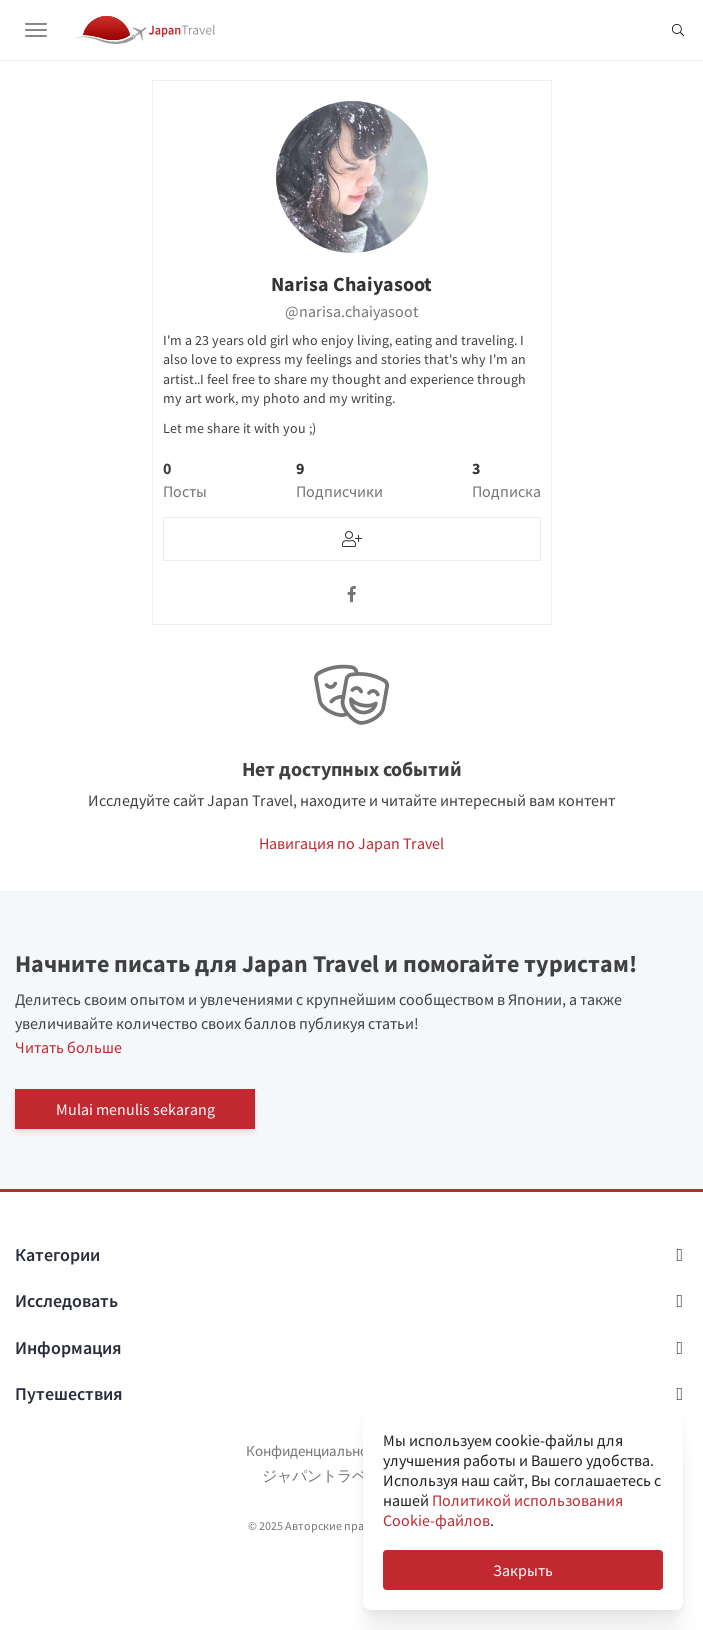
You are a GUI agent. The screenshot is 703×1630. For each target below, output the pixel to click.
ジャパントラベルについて (352, 1475)
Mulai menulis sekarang (135, 1109)
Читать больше (68, 1047)
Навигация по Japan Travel (351, 843)
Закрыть (523, 1570)
